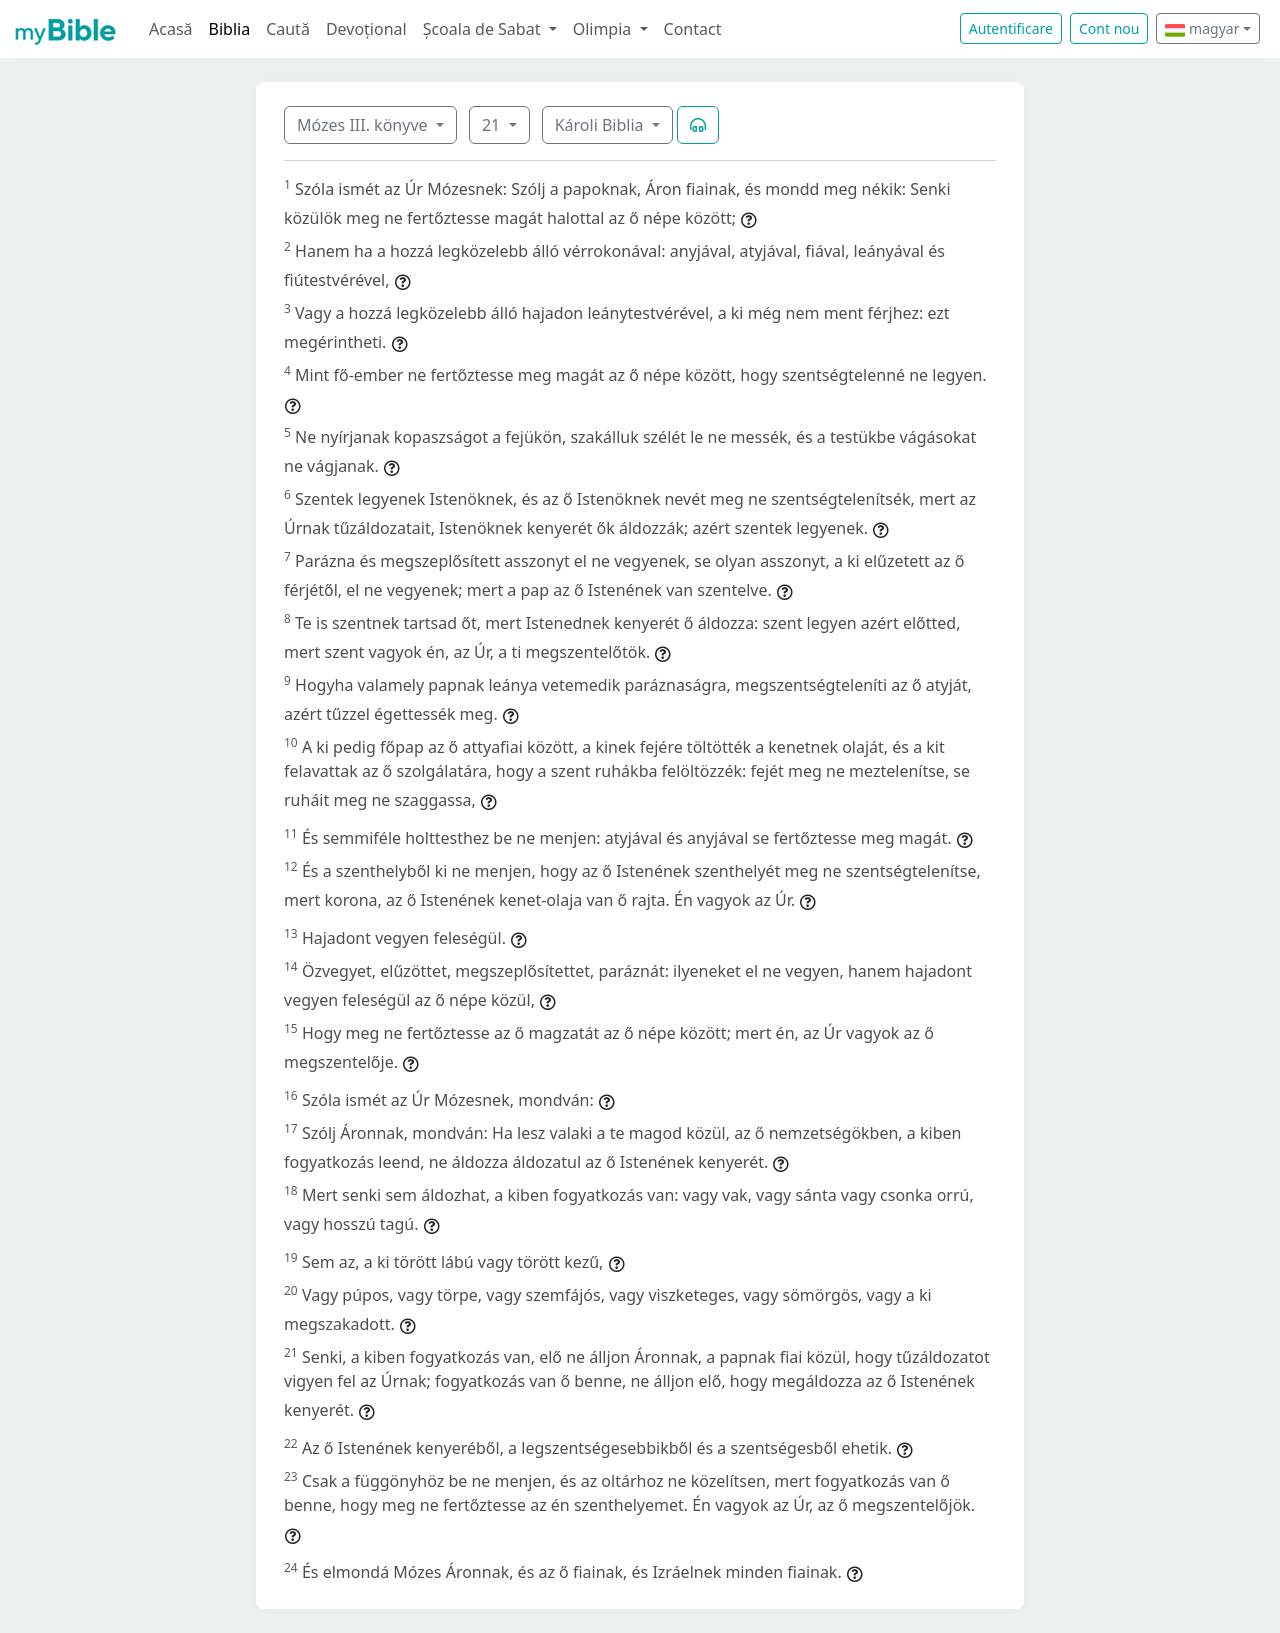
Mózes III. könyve (364, 125)
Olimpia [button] (604, 29)
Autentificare (1011, 28)
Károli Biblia (601, 125)
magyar (1202, 28)
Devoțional (366, 29)
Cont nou (1109, 28)
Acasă (171, 29)
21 (493, 125)
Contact (693, 29)
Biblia (230, 29)
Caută (288, 29)
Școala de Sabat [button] (484, 29)
